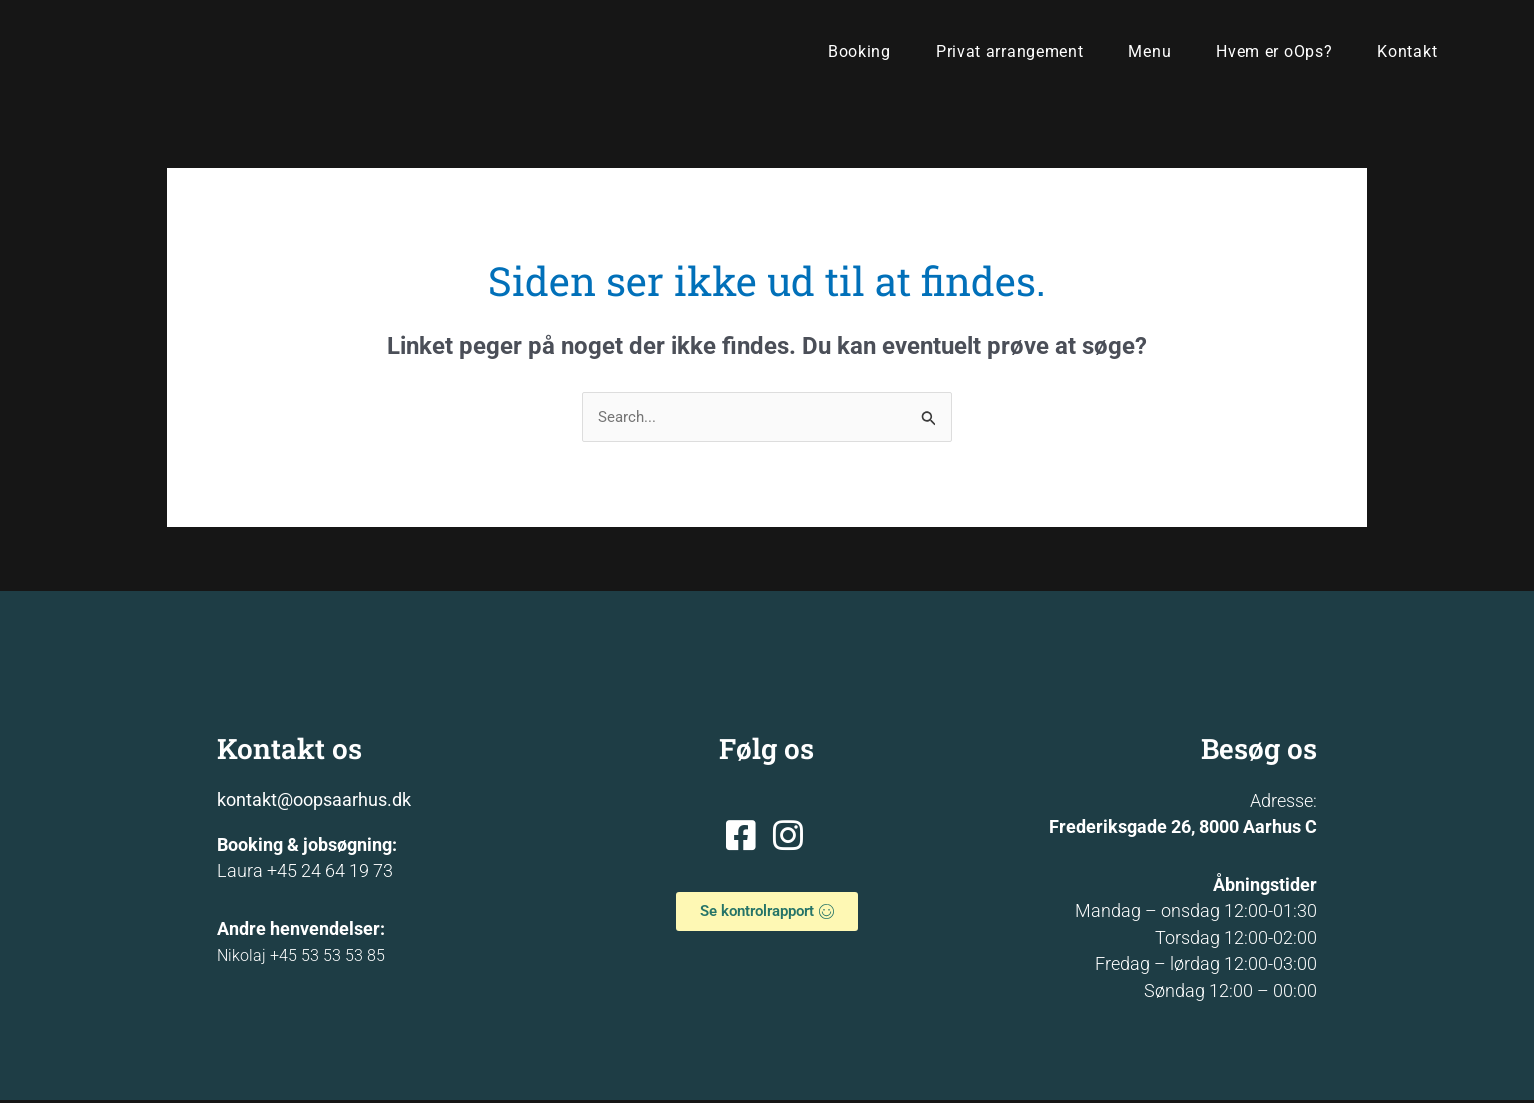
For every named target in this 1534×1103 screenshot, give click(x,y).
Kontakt (1407, 51)
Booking (859, 51)
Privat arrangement (1010, 51)
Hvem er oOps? (1274, 51)
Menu (1149, 51)
